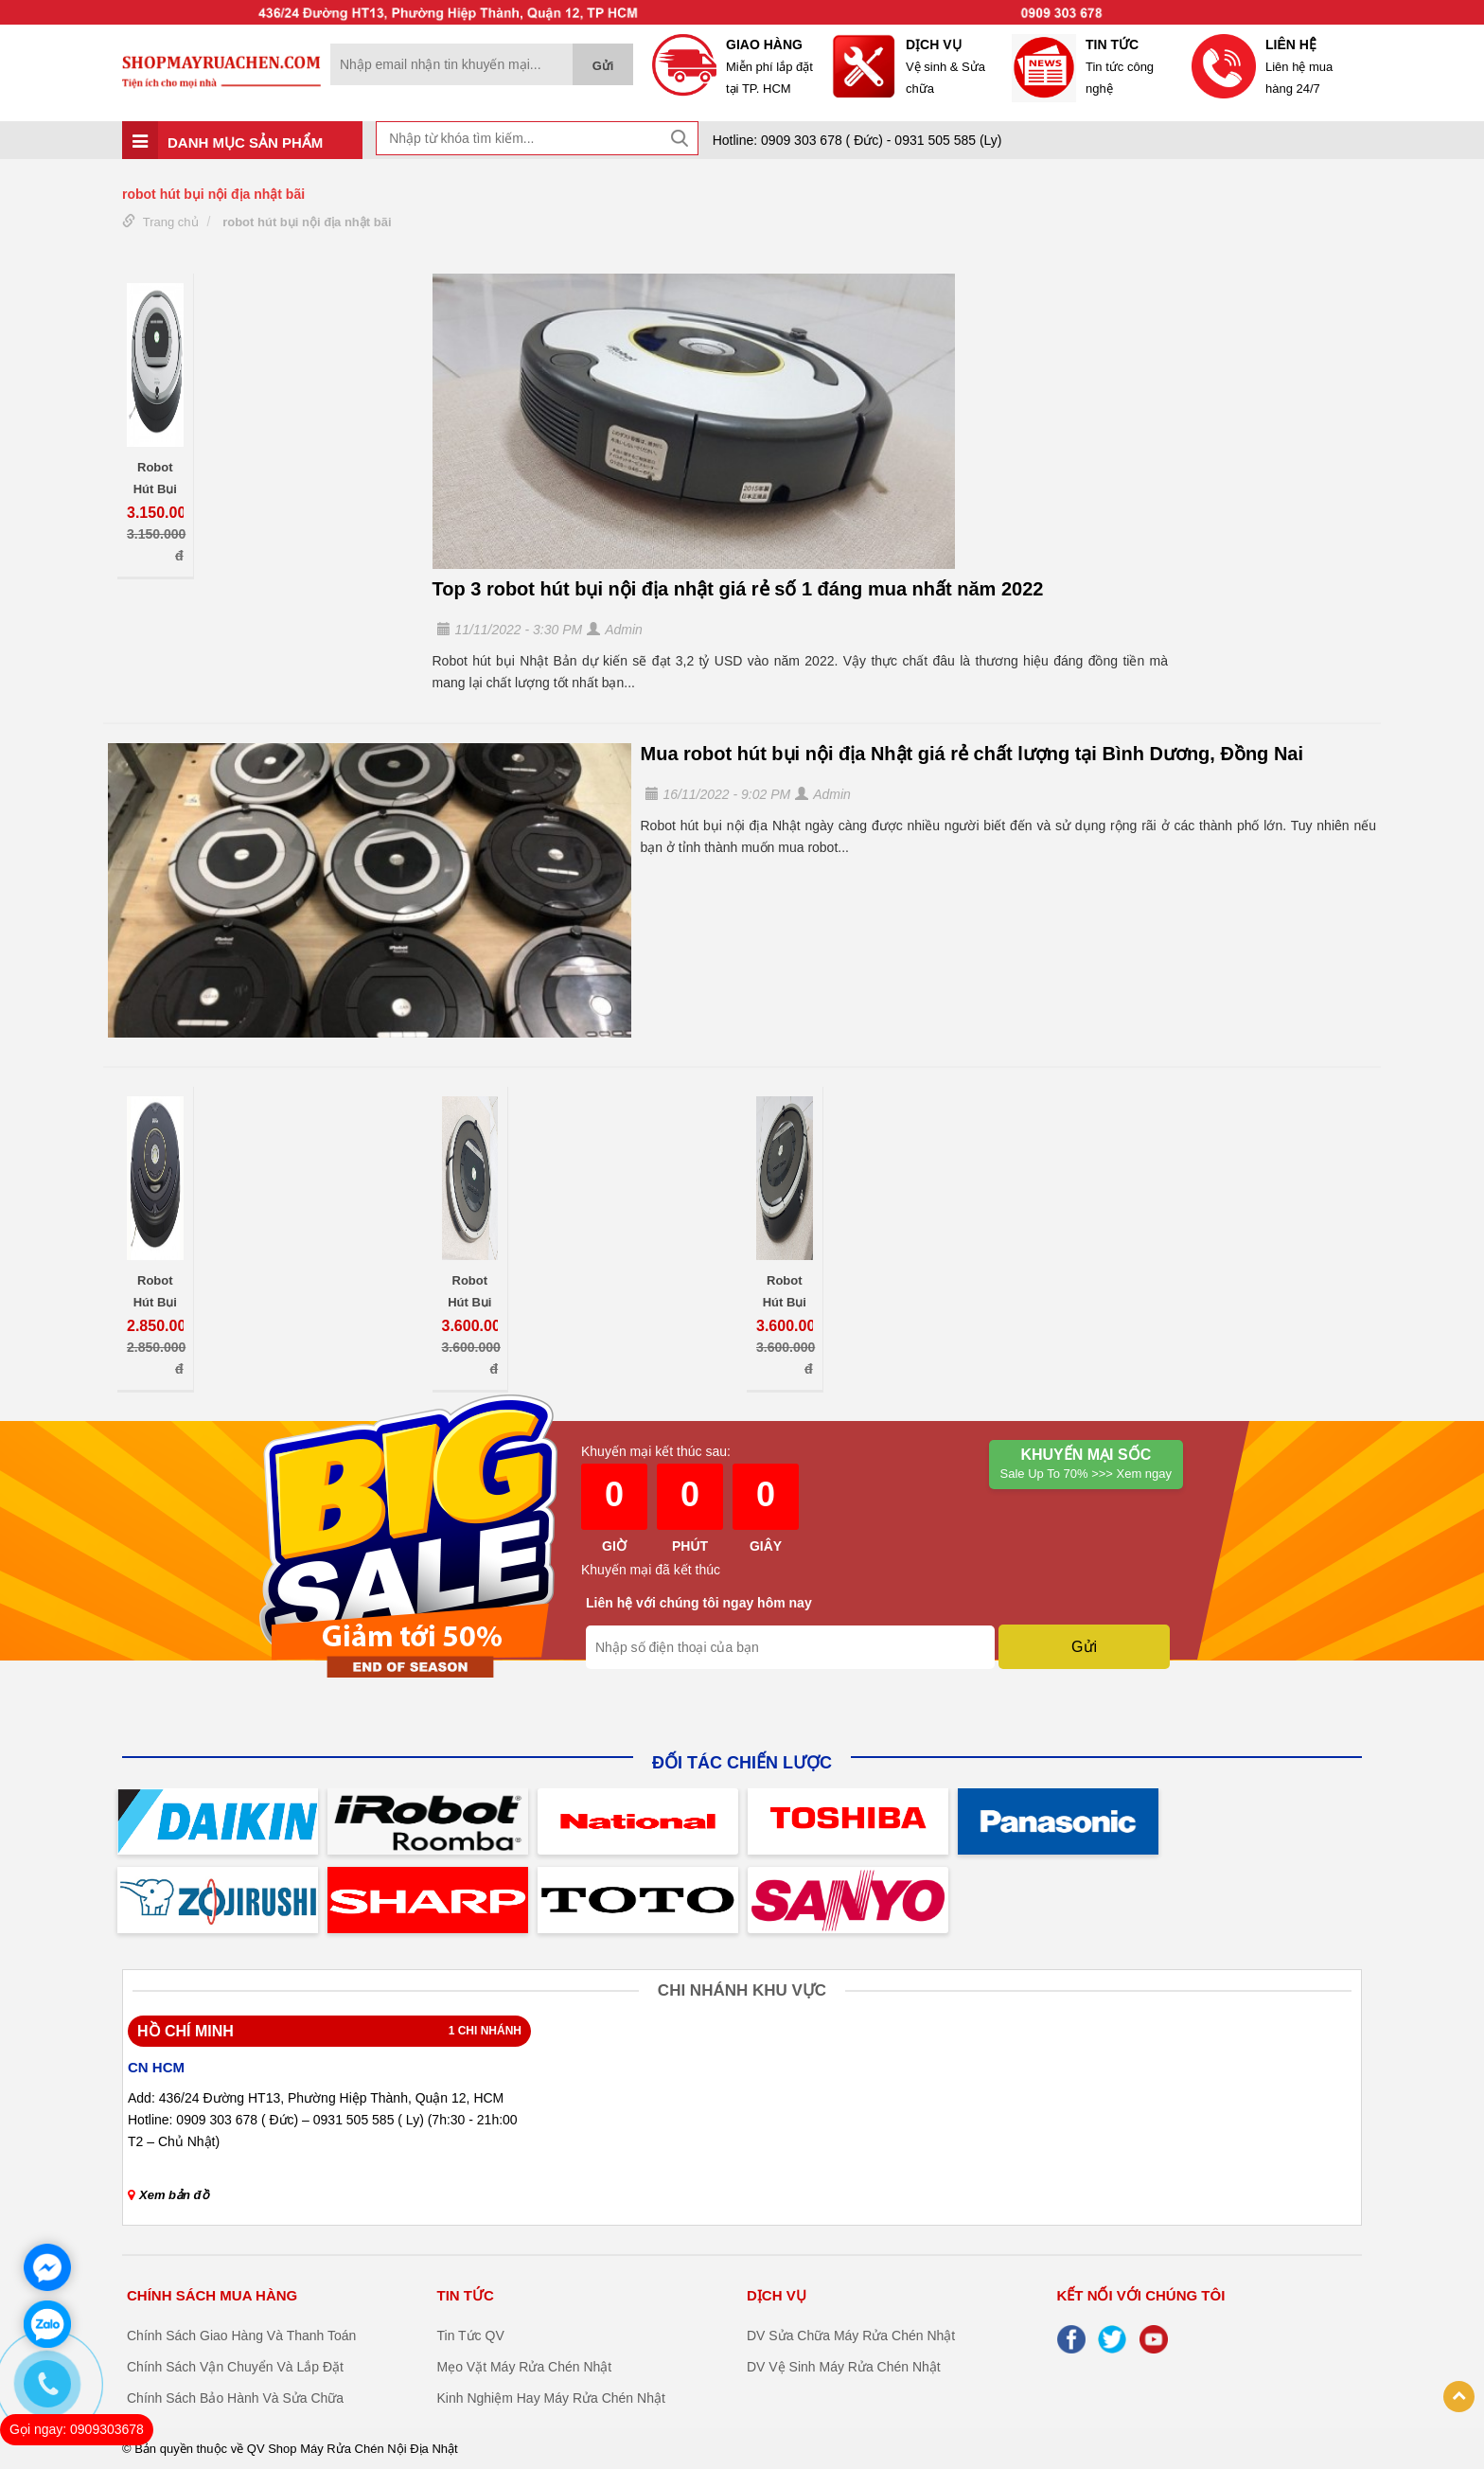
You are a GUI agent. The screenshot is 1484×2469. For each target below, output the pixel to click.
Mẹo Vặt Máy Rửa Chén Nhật (524, 2366)
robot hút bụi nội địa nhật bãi (306, 222)
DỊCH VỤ (776, 2295)
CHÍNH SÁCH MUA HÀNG (212, 2295)
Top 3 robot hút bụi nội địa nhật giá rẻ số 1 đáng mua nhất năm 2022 (738, 588)
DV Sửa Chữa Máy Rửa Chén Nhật (851, 2335)
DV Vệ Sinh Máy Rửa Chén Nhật (844, 2366)
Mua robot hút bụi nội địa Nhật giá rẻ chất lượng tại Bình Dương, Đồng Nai (972, 753)
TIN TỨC (465, 2295)
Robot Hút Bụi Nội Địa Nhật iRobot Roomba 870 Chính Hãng (469, 1290)
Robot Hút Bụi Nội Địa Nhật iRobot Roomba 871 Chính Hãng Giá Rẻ (784, 1290)
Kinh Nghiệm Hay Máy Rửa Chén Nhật (551, 2398)
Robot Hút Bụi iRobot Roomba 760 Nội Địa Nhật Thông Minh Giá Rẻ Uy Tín (155, 477)
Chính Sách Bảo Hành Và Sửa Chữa (235, 2398)
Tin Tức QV (470, 2335)
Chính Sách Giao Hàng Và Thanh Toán (241, 2335)
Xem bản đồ (168, 2195)
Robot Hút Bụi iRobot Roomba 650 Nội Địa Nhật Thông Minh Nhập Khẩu (155, 1290)
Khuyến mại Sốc (1086, 1465)
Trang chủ (171, 222)
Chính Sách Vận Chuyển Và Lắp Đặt (235, 2366)
